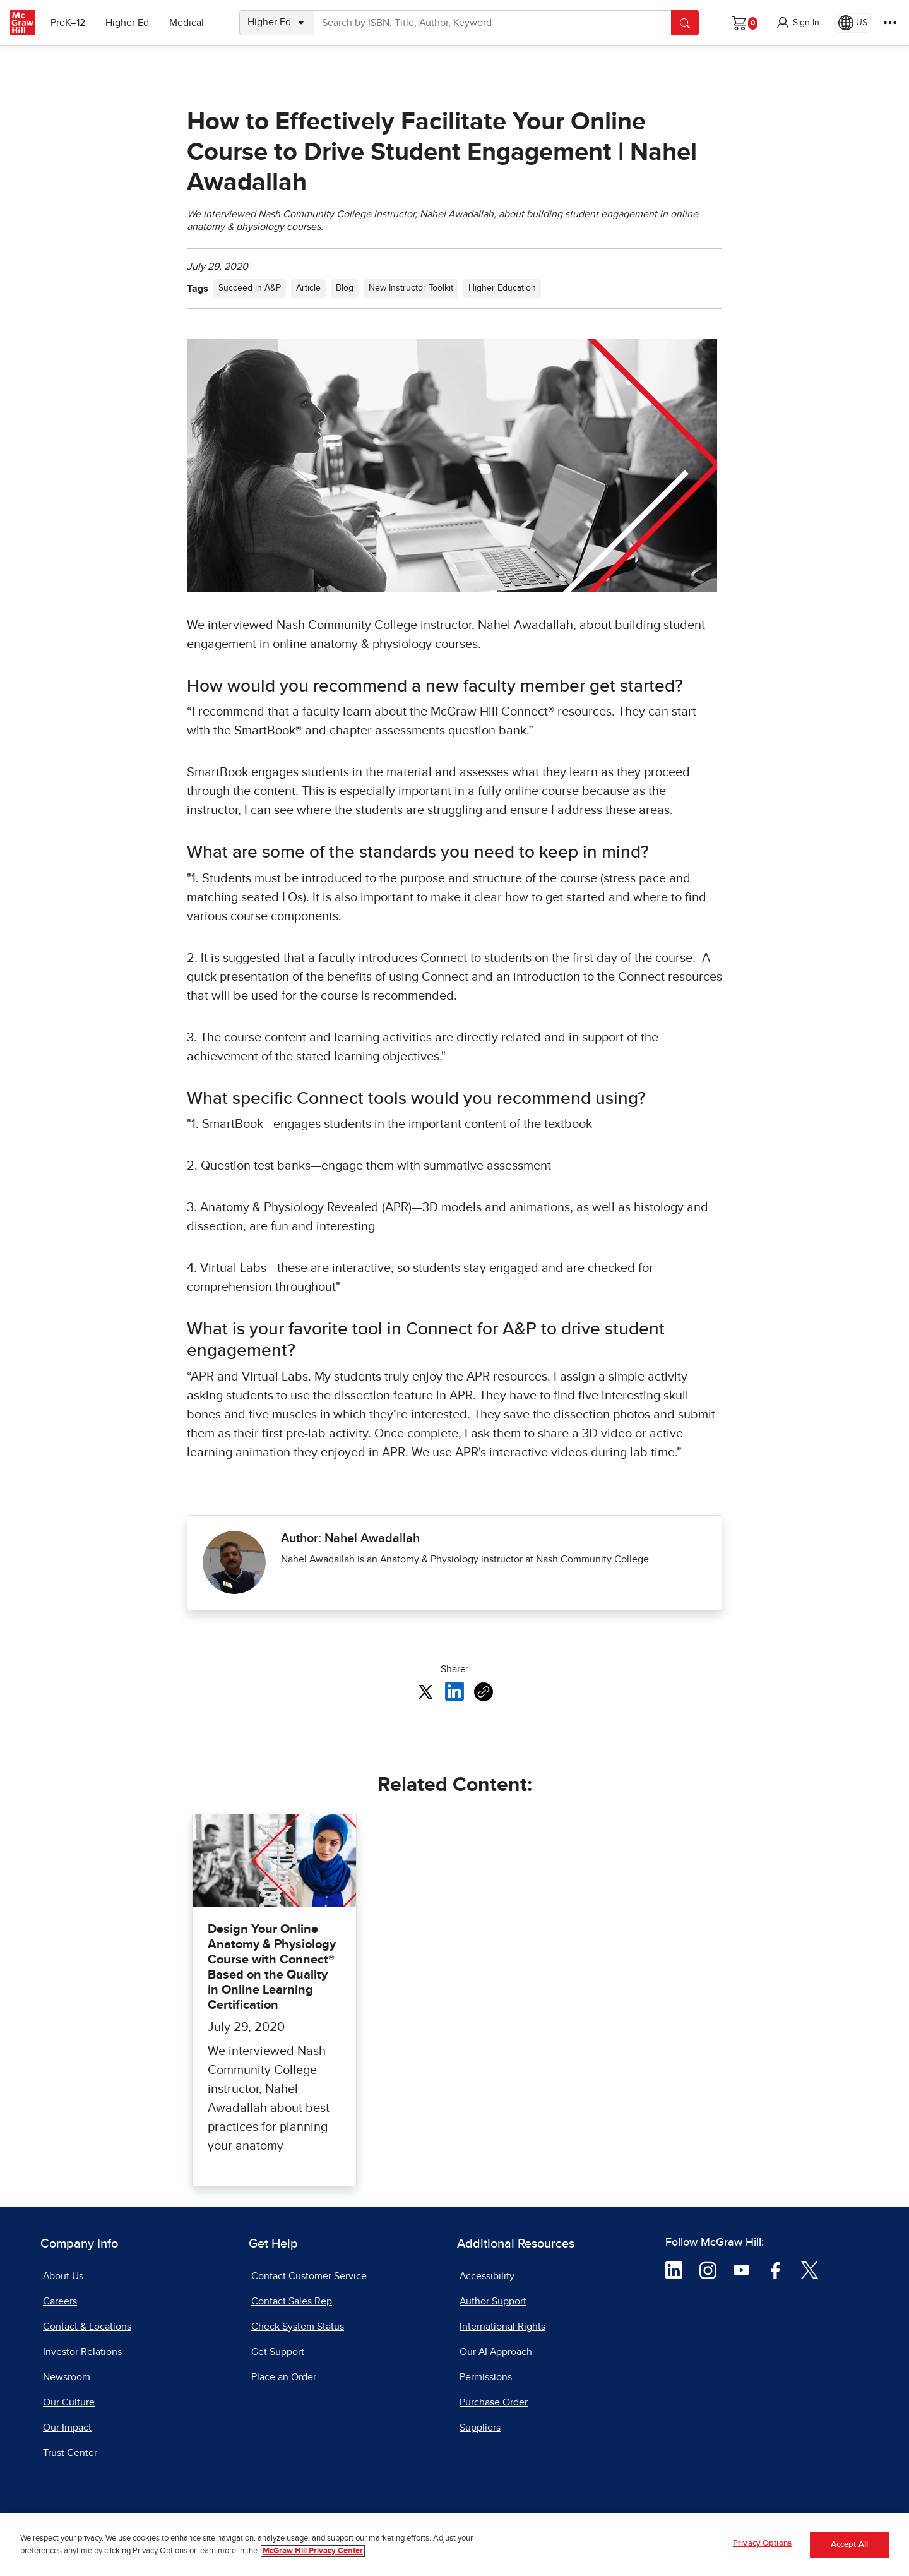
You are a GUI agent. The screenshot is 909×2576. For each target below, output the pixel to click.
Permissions (486, 2377)
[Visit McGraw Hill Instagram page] (707, 2269)
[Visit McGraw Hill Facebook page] (775, 2269)
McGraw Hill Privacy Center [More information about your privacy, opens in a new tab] (313, 2555)
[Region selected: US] (853, 23)
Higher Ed (127, 23)
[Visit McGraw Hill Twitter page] (809, 2269)
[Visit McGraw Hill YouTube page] (741, 2269)
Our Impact (67, 2428)
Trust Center (70, 2453)
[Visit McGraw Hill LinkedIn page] (673, 2269)
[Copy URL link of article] (483, 1691)
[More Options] (890, 23)
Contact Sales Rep (291, 2301)
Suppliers (480, 2428)
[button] (797, 23)
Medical (186, 23)
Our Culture (69, 2402)
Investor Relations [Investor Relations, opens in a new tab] (82, 2352)
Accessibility (487, 2276)
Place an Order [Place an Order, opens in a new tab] (283, 2377)
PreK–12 (67, 23)
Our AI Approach (496, 2352)
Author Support (493, 2301)
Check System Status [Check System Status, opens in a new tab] (297, 2326)
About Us (63, 2276)
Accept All (849, 2548)
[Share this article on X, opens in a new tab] (425, 1691)
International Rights (502, 2326)
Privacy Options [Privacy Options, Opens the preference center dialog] (762, 2548)
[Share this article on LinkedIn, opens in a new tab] (454, 1691)
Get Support (277, 2352)
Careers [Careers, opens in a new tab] (60, 2301)
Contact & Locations (87, 2326)
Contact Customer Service (309, 2276)
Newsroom (66, 2377)
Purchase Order (494, 2402)
